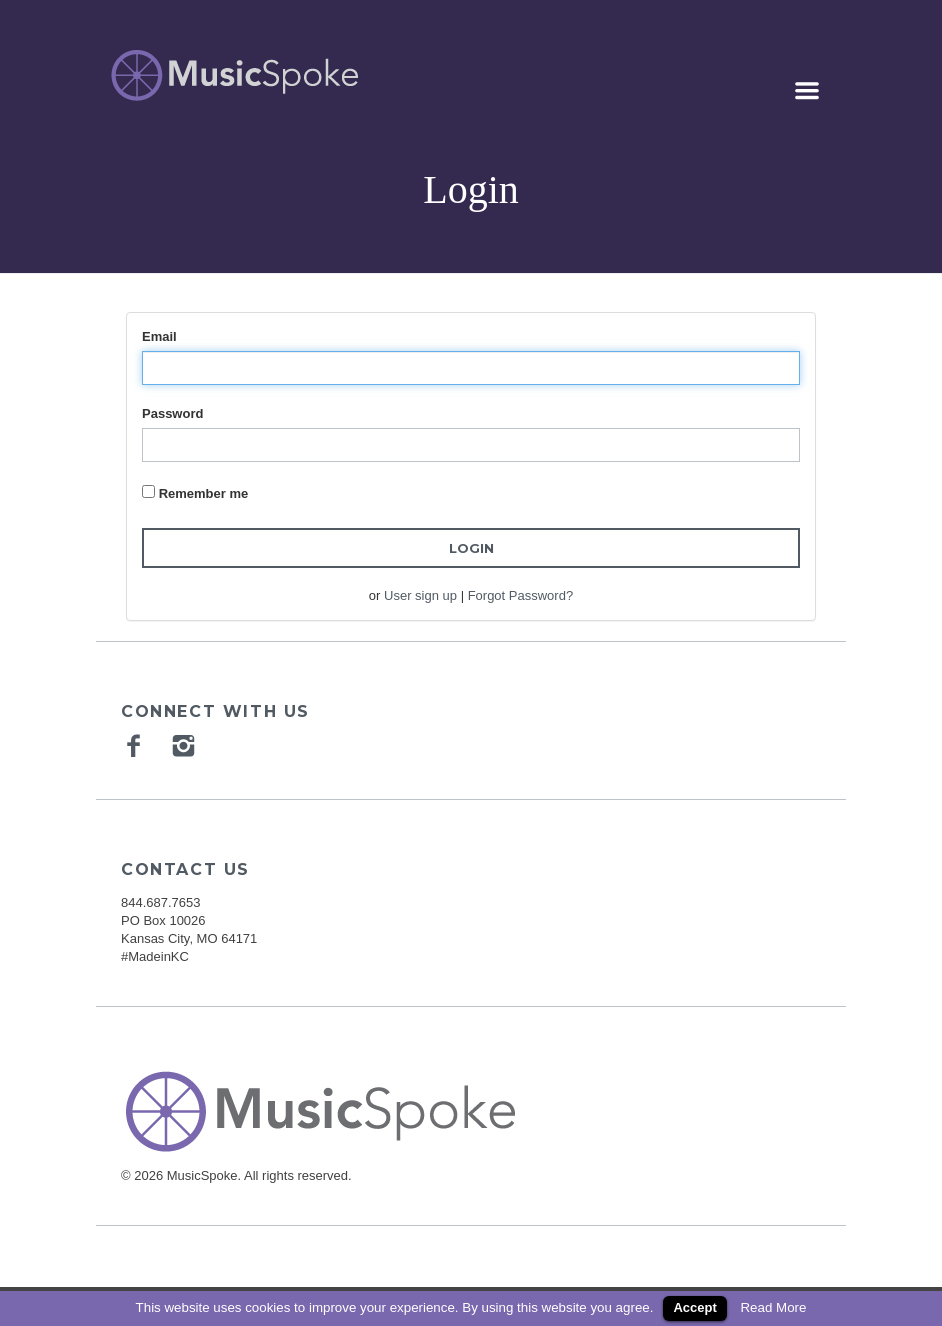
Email (159, 336)
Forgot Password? (521, 595)
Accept (694, 1307)
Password (172, 413)
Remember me (204, 493)
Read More (773, 1307)
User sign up (420, 595)
